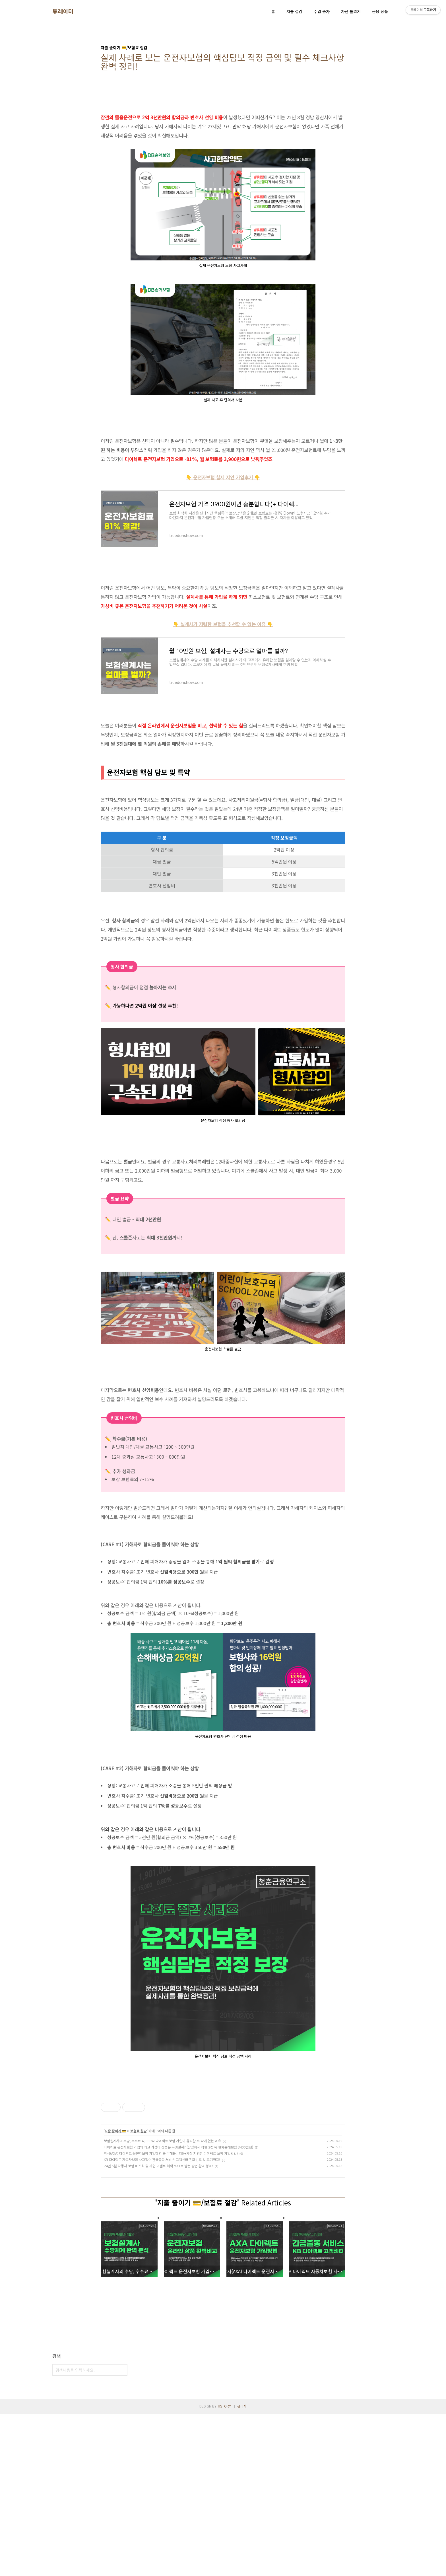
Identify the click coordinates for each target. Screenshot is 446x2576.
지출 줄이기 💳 (115, 2210)
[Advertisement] (223, 992)
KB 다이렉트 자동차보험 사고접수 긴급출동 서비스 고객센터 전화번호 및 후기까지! (162, 2239)
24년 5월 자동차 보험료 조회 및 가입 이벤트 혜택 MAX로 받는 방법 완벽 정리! (158, 2245)
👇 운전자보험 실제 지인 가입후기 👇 (223, 477)
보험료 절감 (138, 2210)
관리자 (242, 2568)
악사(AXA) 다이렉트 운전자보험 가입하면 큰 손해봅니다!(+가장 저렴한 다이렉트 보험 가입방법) (171, 2232)
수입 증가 (322, 11)
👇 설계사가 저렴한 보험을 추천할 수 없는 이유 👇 (223, 624)
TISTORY (224, 2568)
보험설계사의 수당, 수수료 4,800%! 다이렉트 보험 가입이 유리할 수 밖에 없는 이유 (162, 2220)
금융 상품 (380, 11)
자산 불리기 (351, 11)
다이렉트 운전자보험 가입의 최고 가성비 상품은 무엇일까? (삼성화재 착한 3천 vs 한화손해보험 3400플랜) (178, 2226)
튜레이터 (62, 11)
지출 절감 (294, 11)
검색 (121, 2532)
